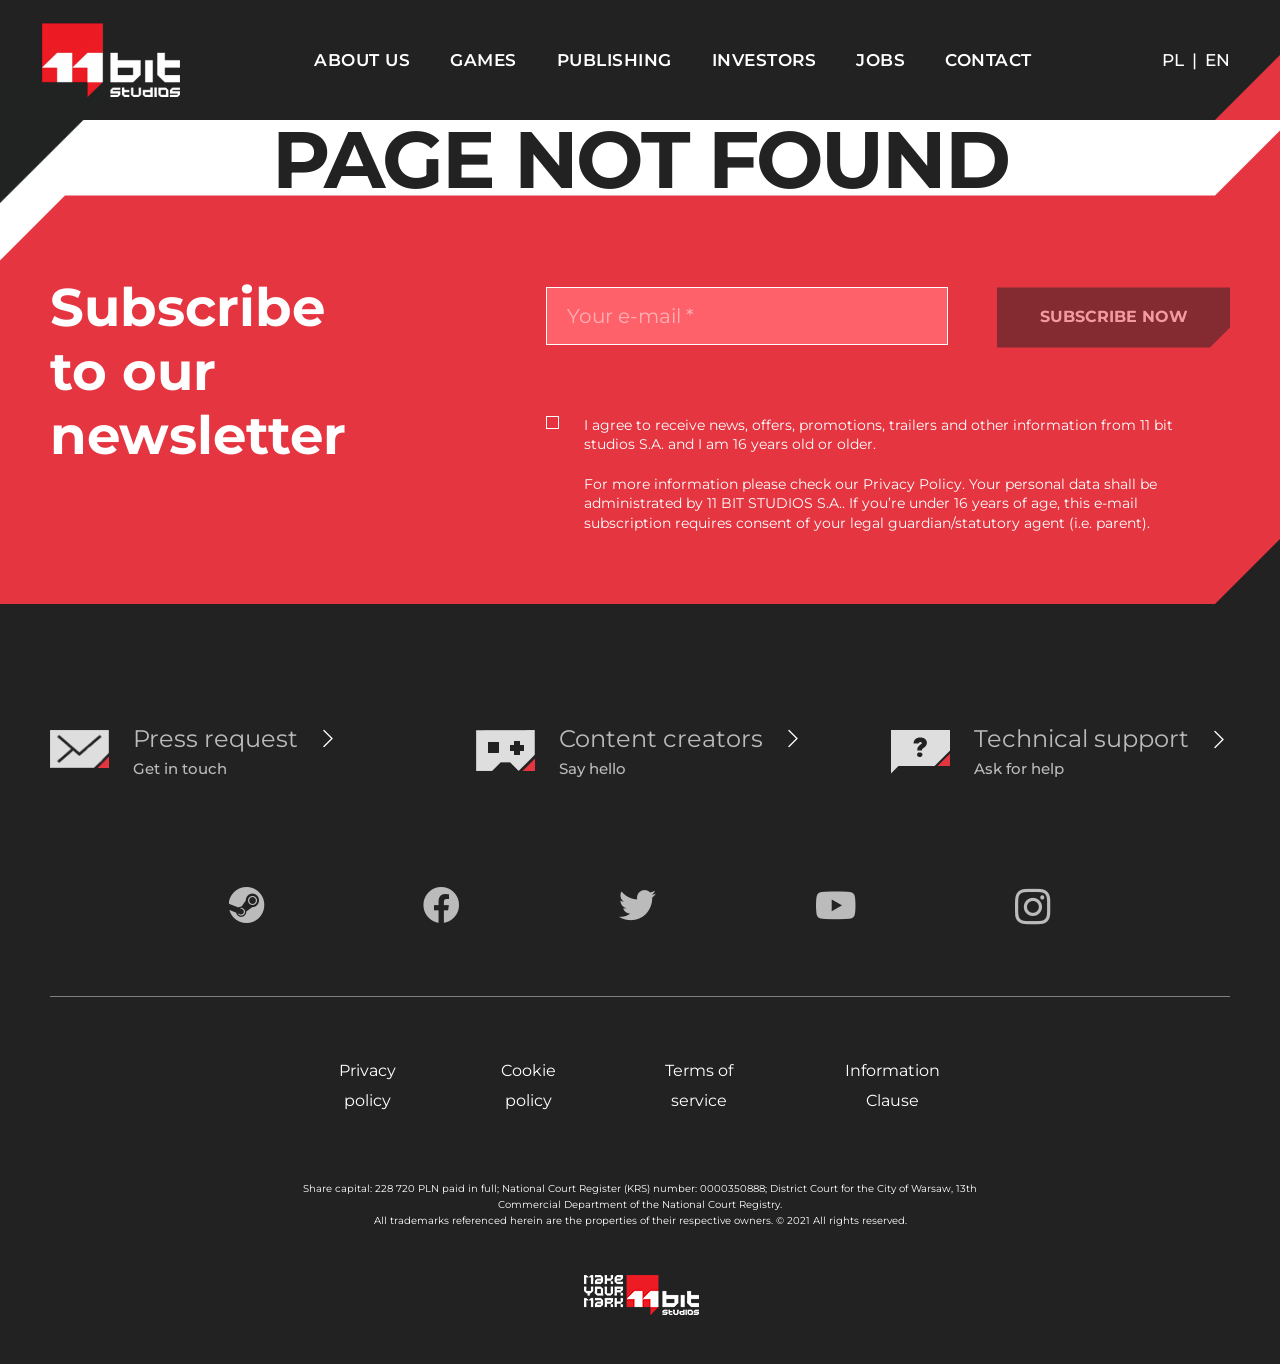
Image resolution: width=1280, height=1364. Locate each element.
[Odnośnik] (111, 60)
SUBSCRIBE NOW (1114, 316)
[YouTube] (836, 905)
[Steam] (247, 905)
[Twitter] (637, 905)
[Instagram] (1033, 907)
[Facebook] (441, 905)
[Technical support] (1081, 739)
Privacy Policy (912, 484)
